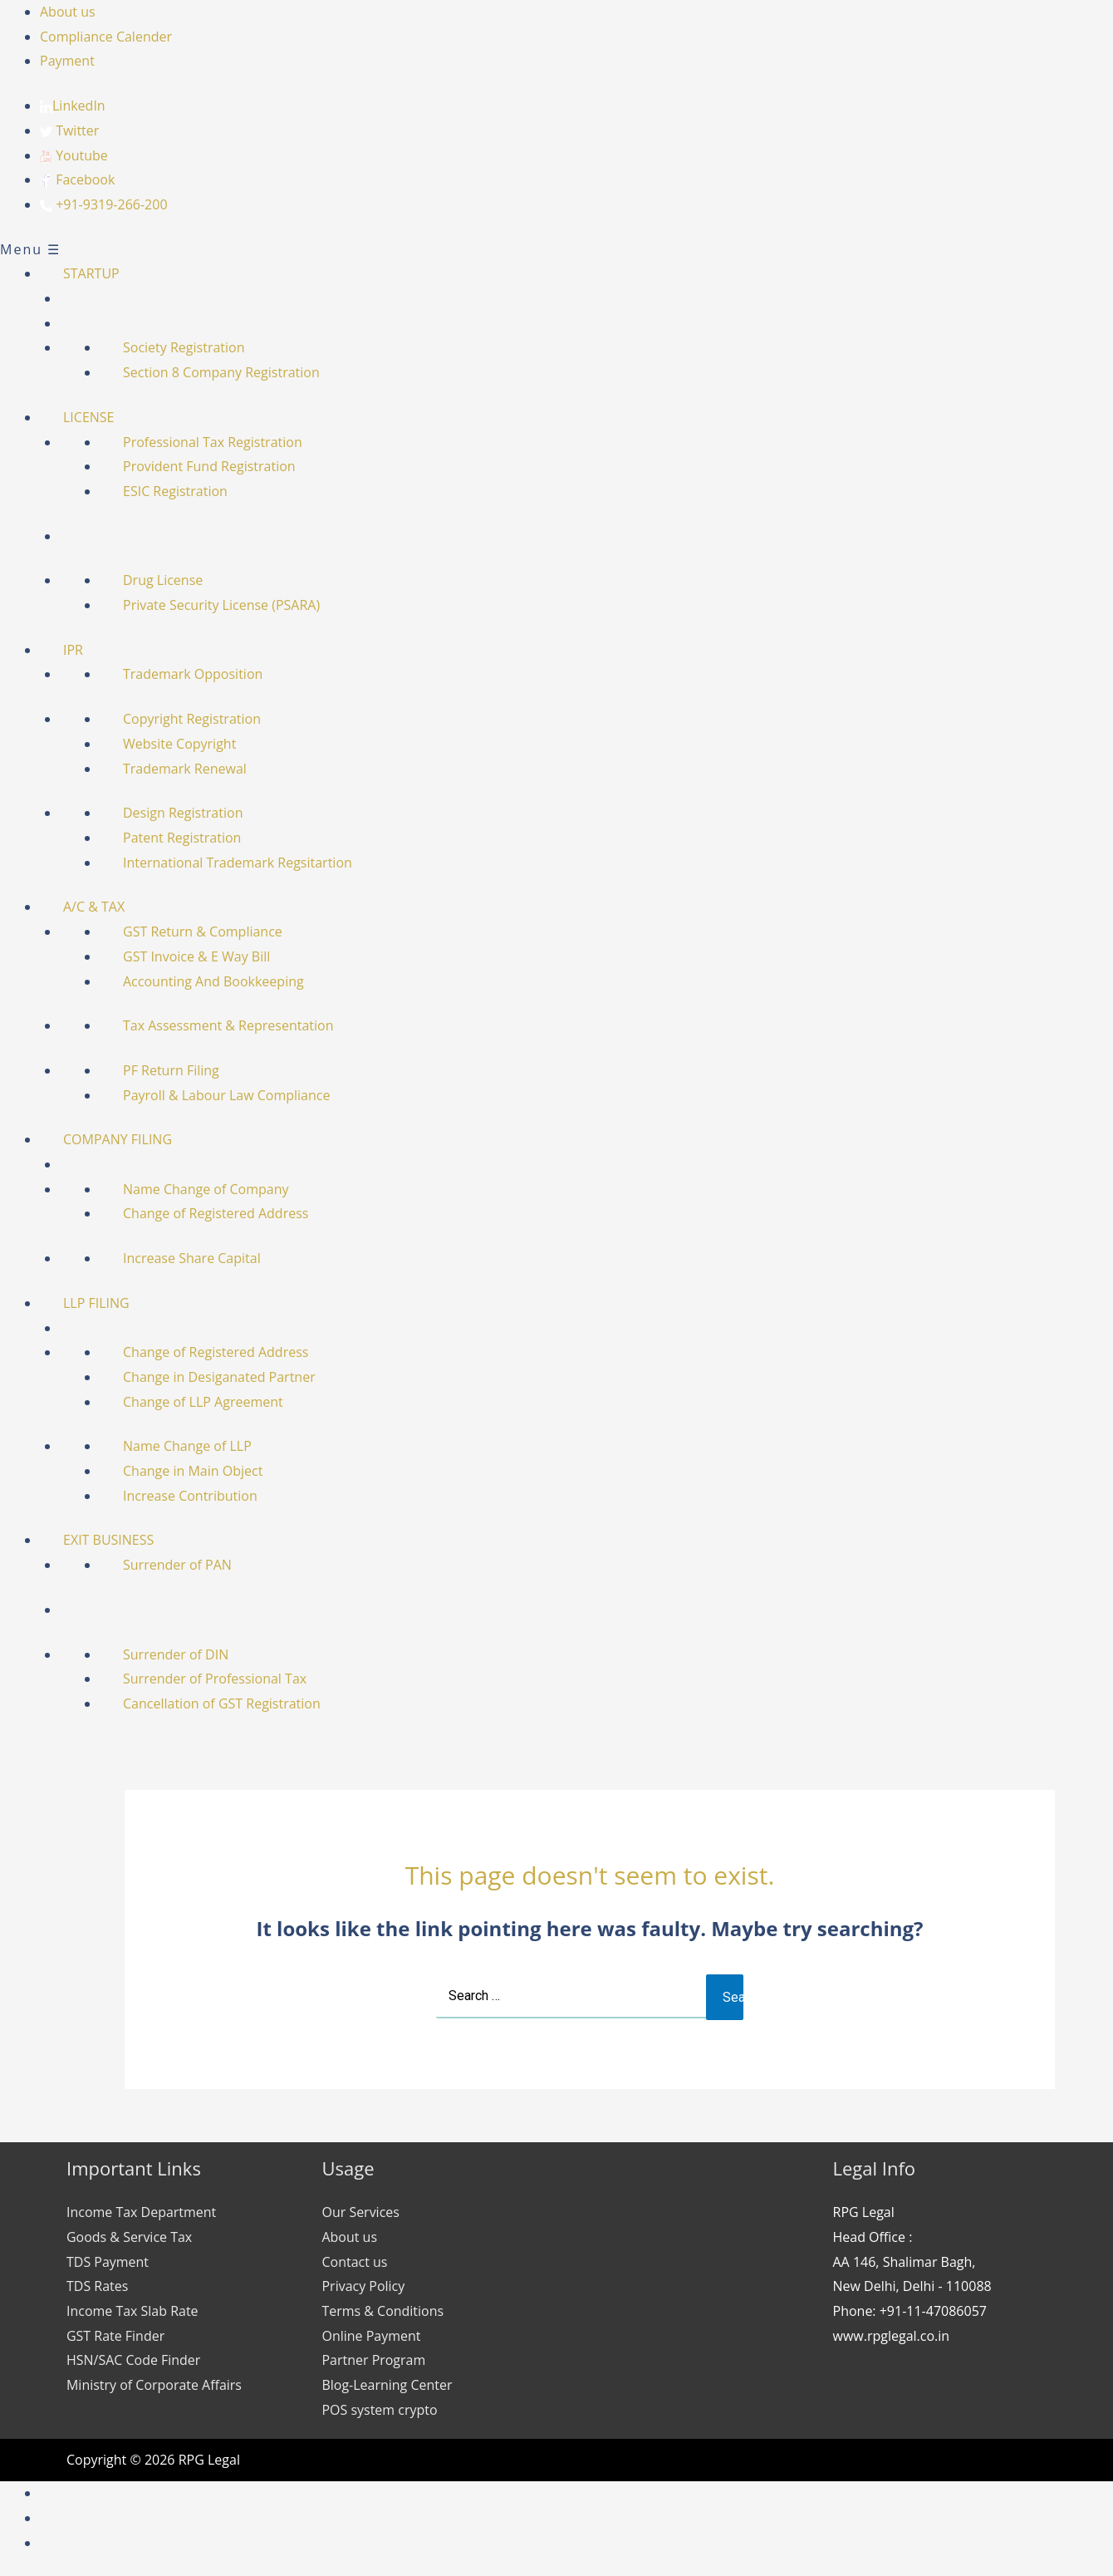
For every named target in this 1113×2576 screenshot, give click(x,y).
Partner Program (374, 2360)
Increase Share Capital (192, 1258)
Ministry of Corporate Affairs (154, 2385)
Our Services (361, 2212)
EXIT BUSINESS (108, 1540)
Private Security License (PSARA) (221, 605)
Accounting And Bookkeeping (213, 981)
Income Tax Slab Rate (132, 2311)
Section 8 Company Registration (221, 372)
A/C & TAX (94, 906)
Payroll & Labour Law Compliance (226, 1095)
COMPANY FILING (117, 1139)
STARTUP (91, 273)
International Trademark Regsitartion (237, 862)
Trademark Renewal (185, 769)
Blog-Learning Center (387, 2385)
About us (68, 11)
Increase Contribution (190, 1496)
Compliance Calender (106, 36)
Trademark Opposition (192, 674)
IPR (73, 650)
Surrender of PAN (177, 1565)
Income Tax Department (141, 2212)
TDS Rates (97, 2286)
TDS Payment (107, 2262)
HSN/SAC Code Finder (133, 2360)
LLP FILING (96, 1303)
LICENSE (89, 417)
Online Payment (371, 2336)
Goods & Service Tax (129, 2237)
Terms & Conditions (383, 2311)
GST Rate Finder (115, 2336)
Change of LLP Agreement (203, 1402)
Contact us (355, 2262)
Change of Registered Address (215, 1213)
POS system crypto (380, 2410)
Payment (67, 61)
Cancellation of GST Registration (222, 1703)
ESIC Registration (175, 491)
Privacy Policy (363, 2286)
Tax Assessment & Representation (228, 1025)
